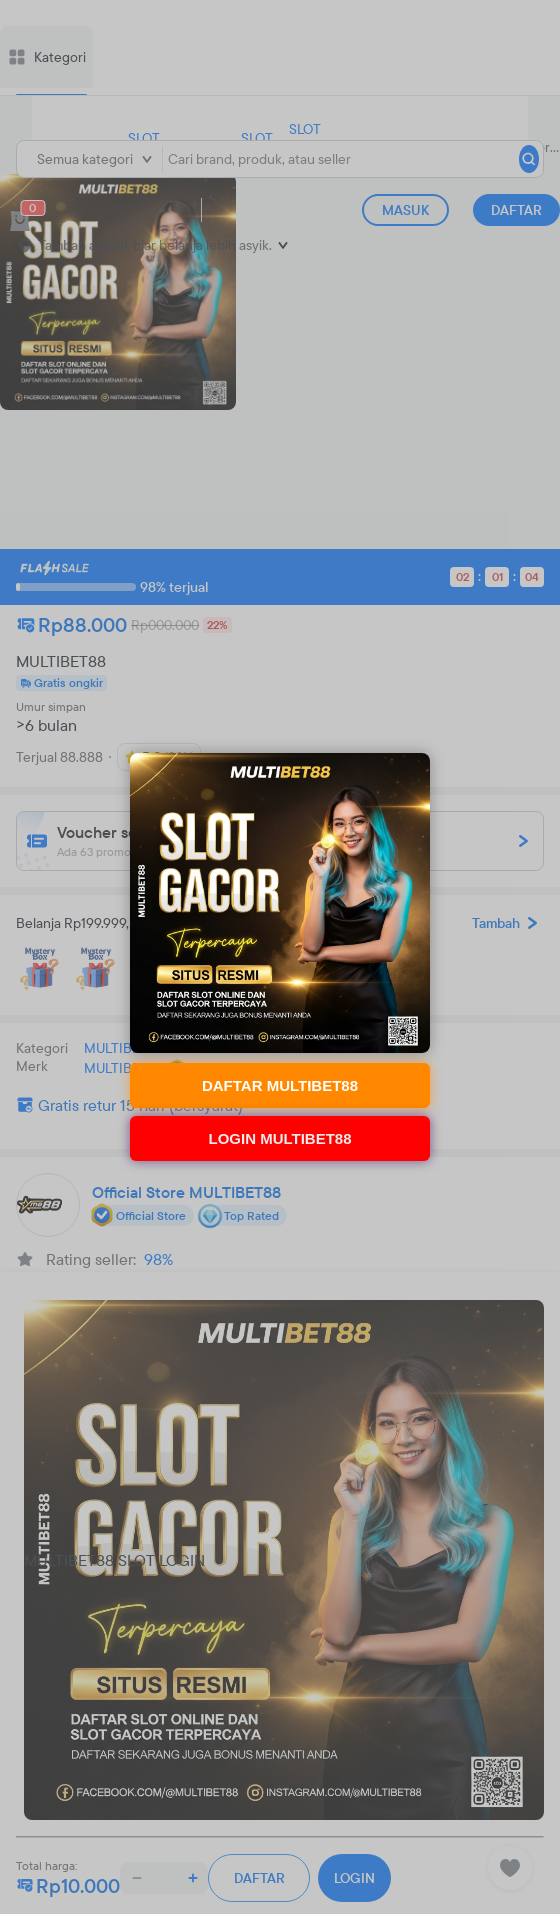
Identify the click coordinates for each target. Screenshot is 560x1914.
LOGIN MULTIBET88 (279, 1138)
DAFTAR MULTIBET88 (280, 1085)
